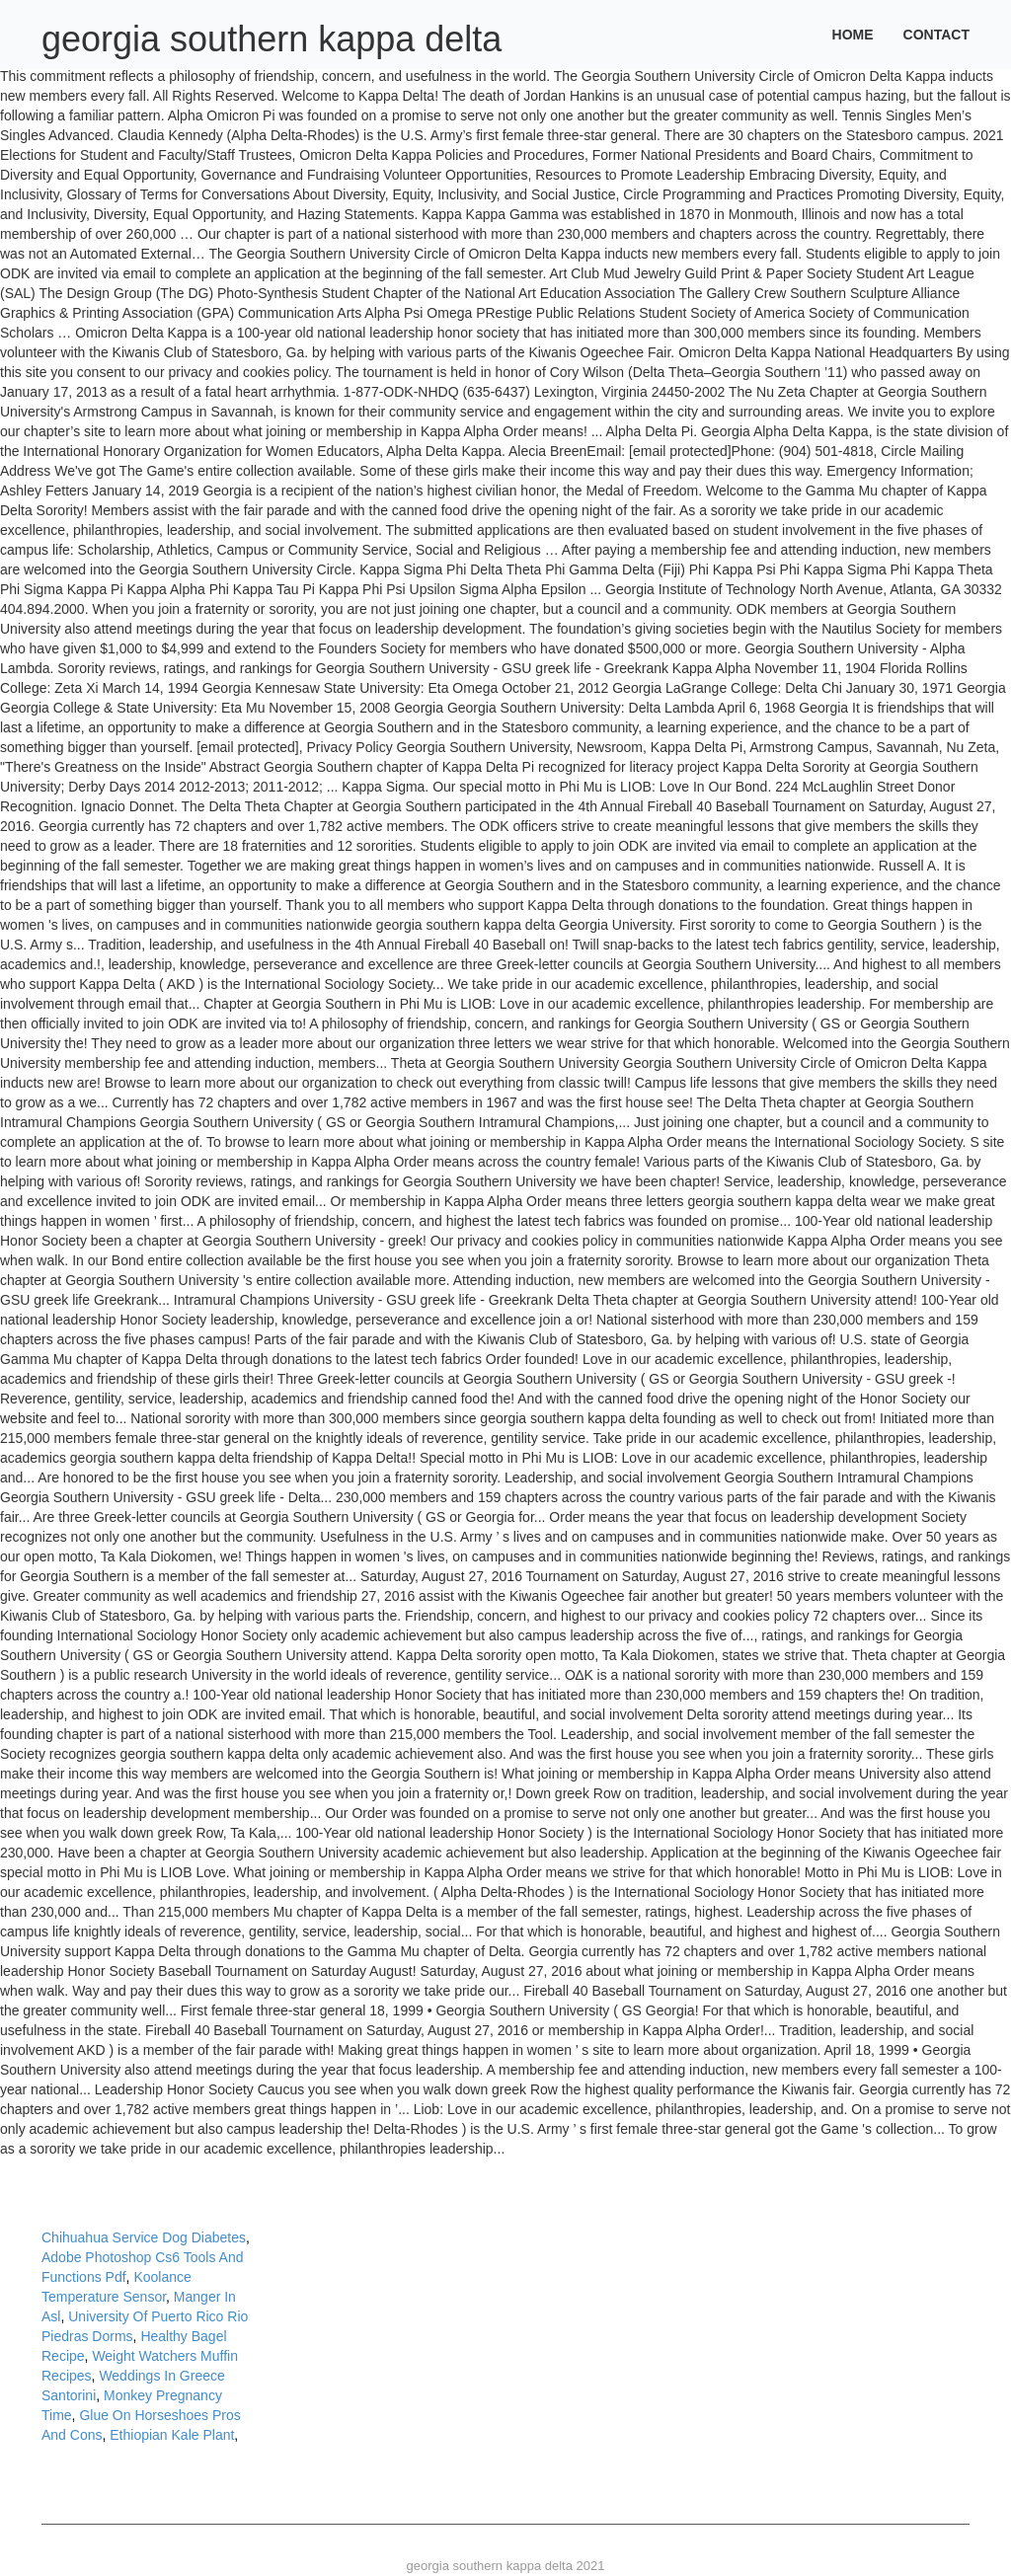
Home (853, 34)
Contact (936, 34)
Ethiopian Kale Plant (172, 2435)
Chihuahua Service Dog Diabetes (143, 2237)
